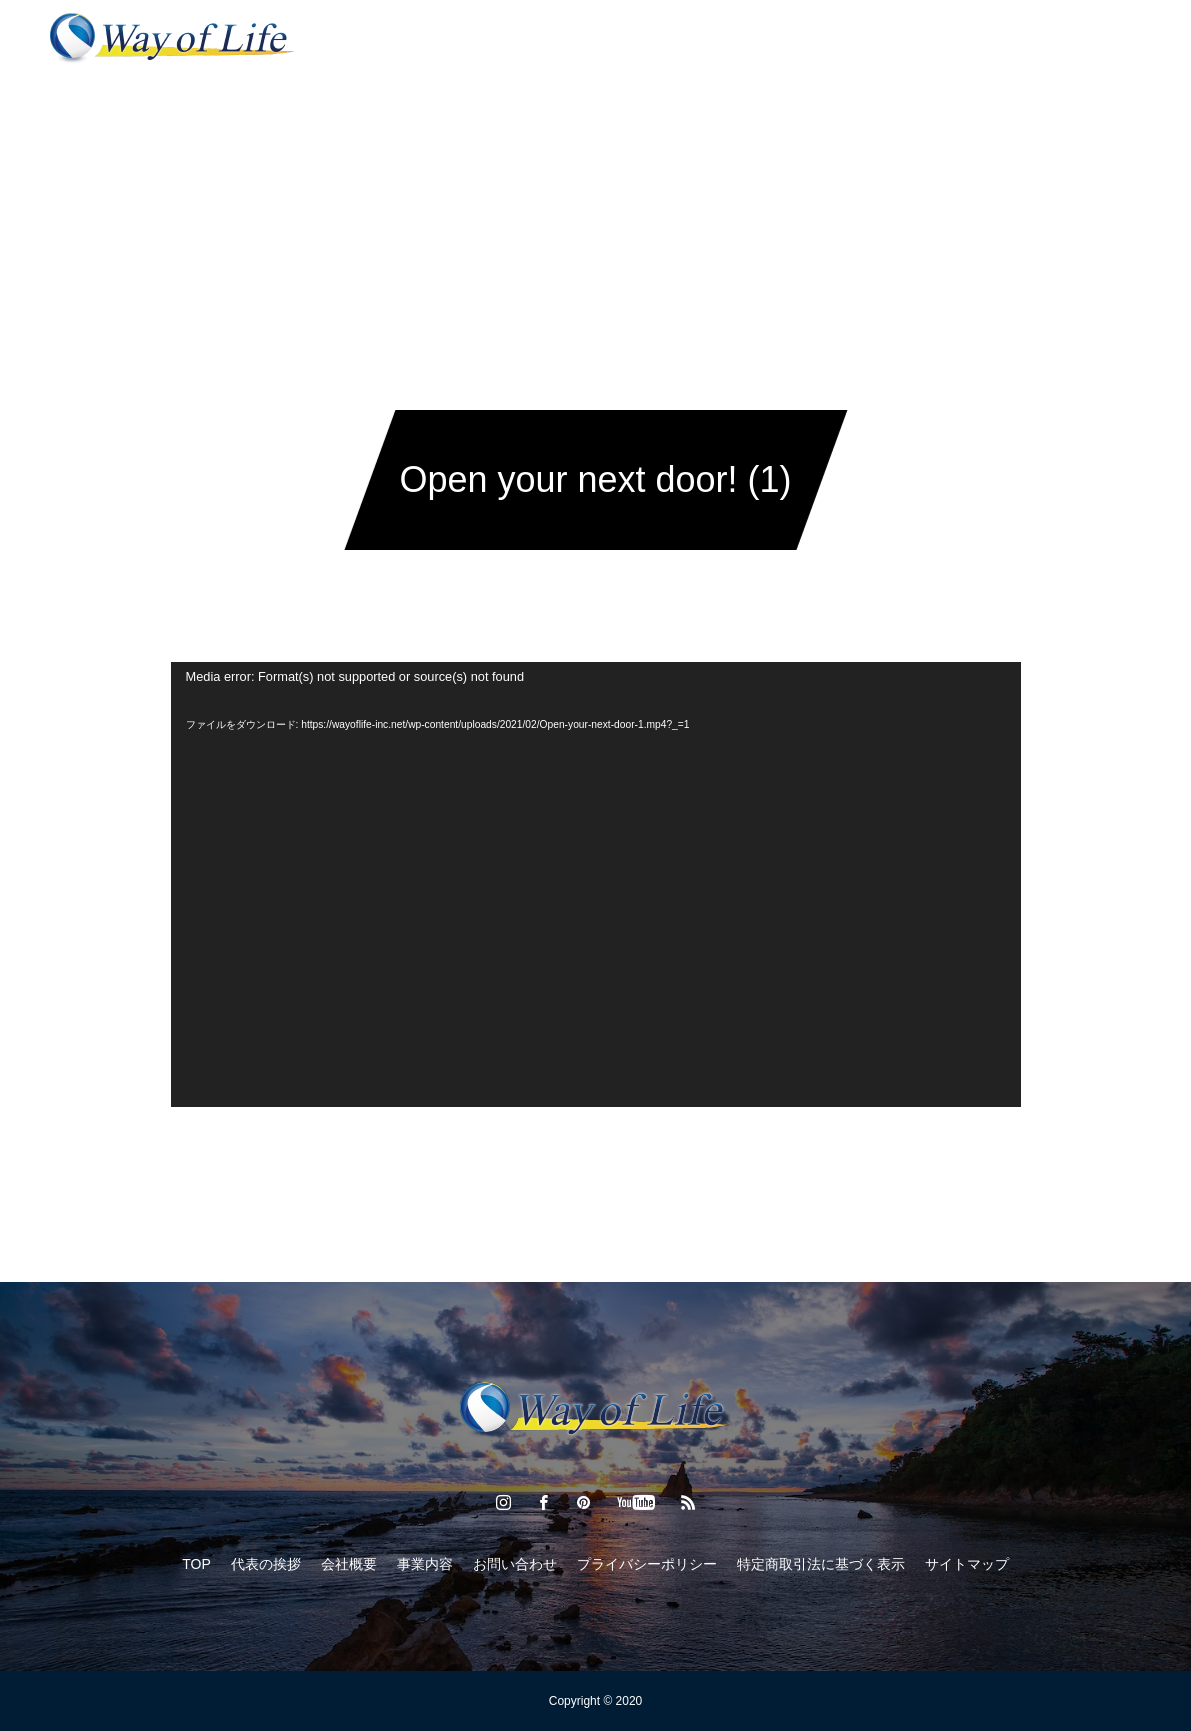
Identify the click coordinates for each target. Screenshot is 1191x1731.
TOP (196, 1564)
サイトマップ (967, 1564)
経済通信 (589, 40)
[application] (596, 884)
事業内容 (493, 40)
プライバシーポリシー (647, 1564)
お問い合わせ (795, 40)
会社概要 (685, 40)
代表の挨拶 (390, 40)
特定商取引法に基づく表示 (821, 1564)
